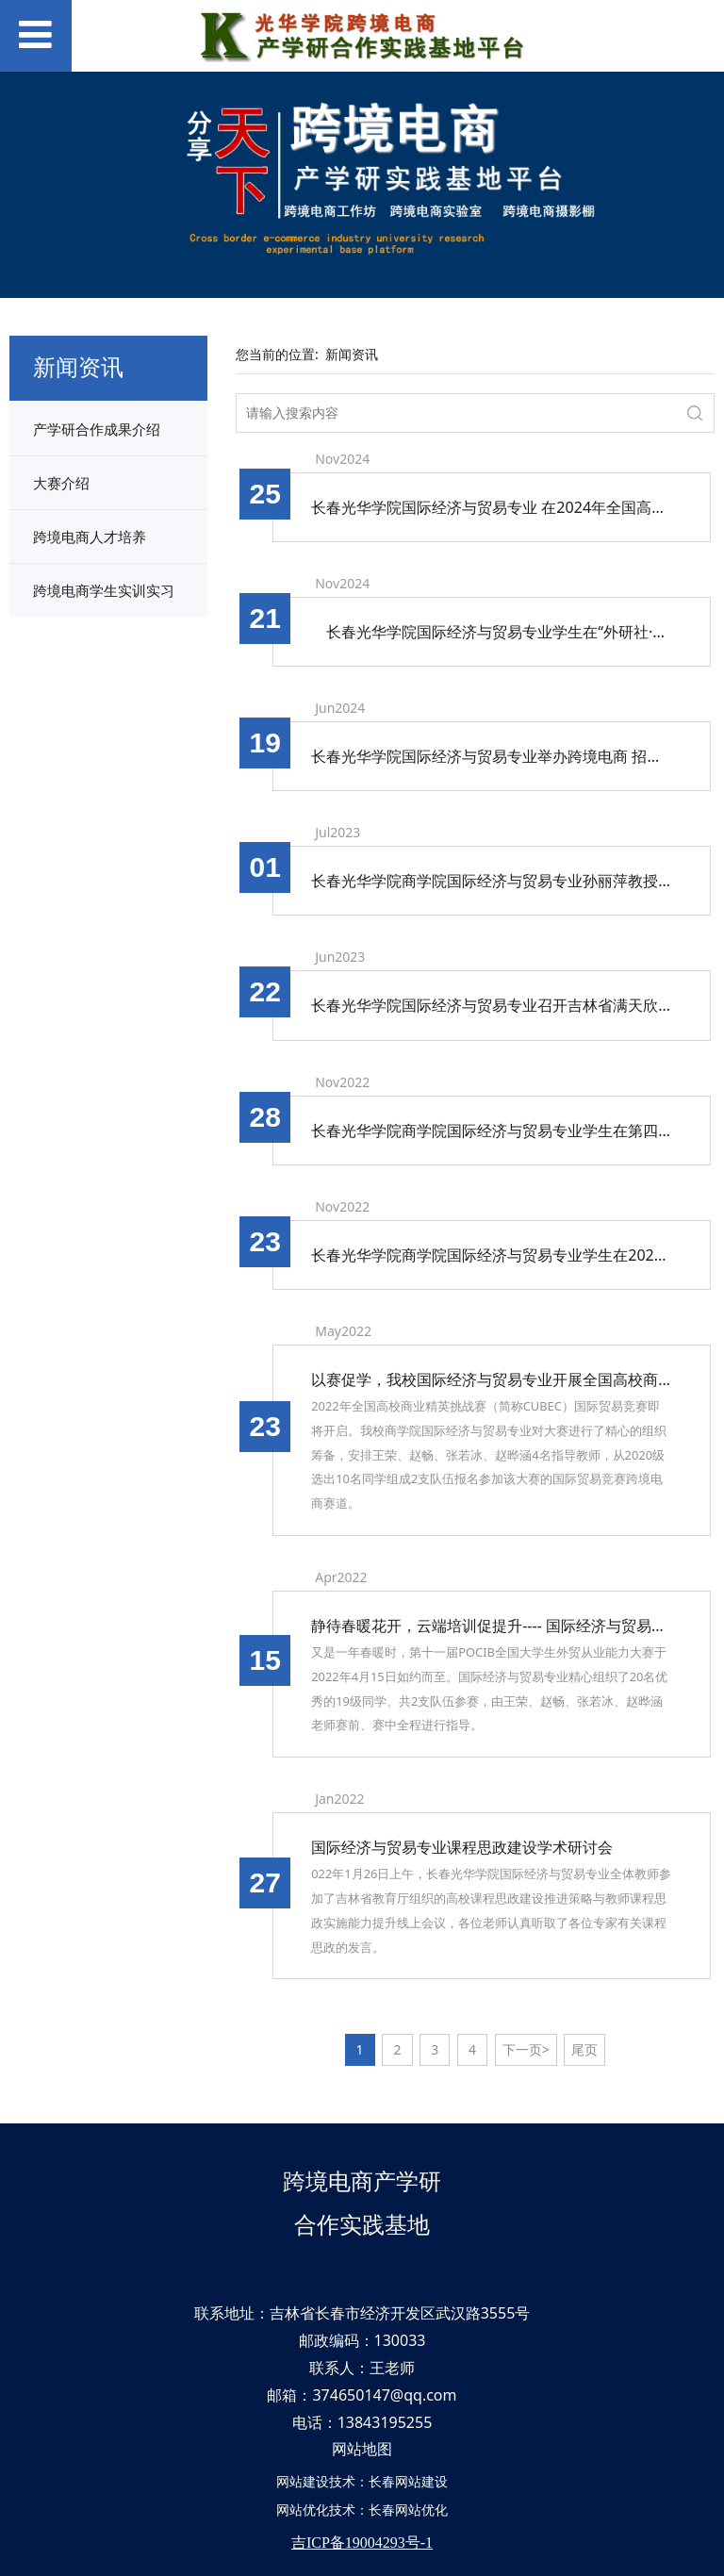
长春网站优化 (408, 2509)
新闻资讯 (351, 354)
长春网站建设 (408, 2481)
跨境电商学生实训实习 (103, 590)
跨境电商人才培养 (89, 536)
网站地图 (362, 2448)
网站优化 (302, 2509)
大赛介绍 (61, 482)
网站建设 (302, 2481)
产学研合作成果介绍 (96, 429)
